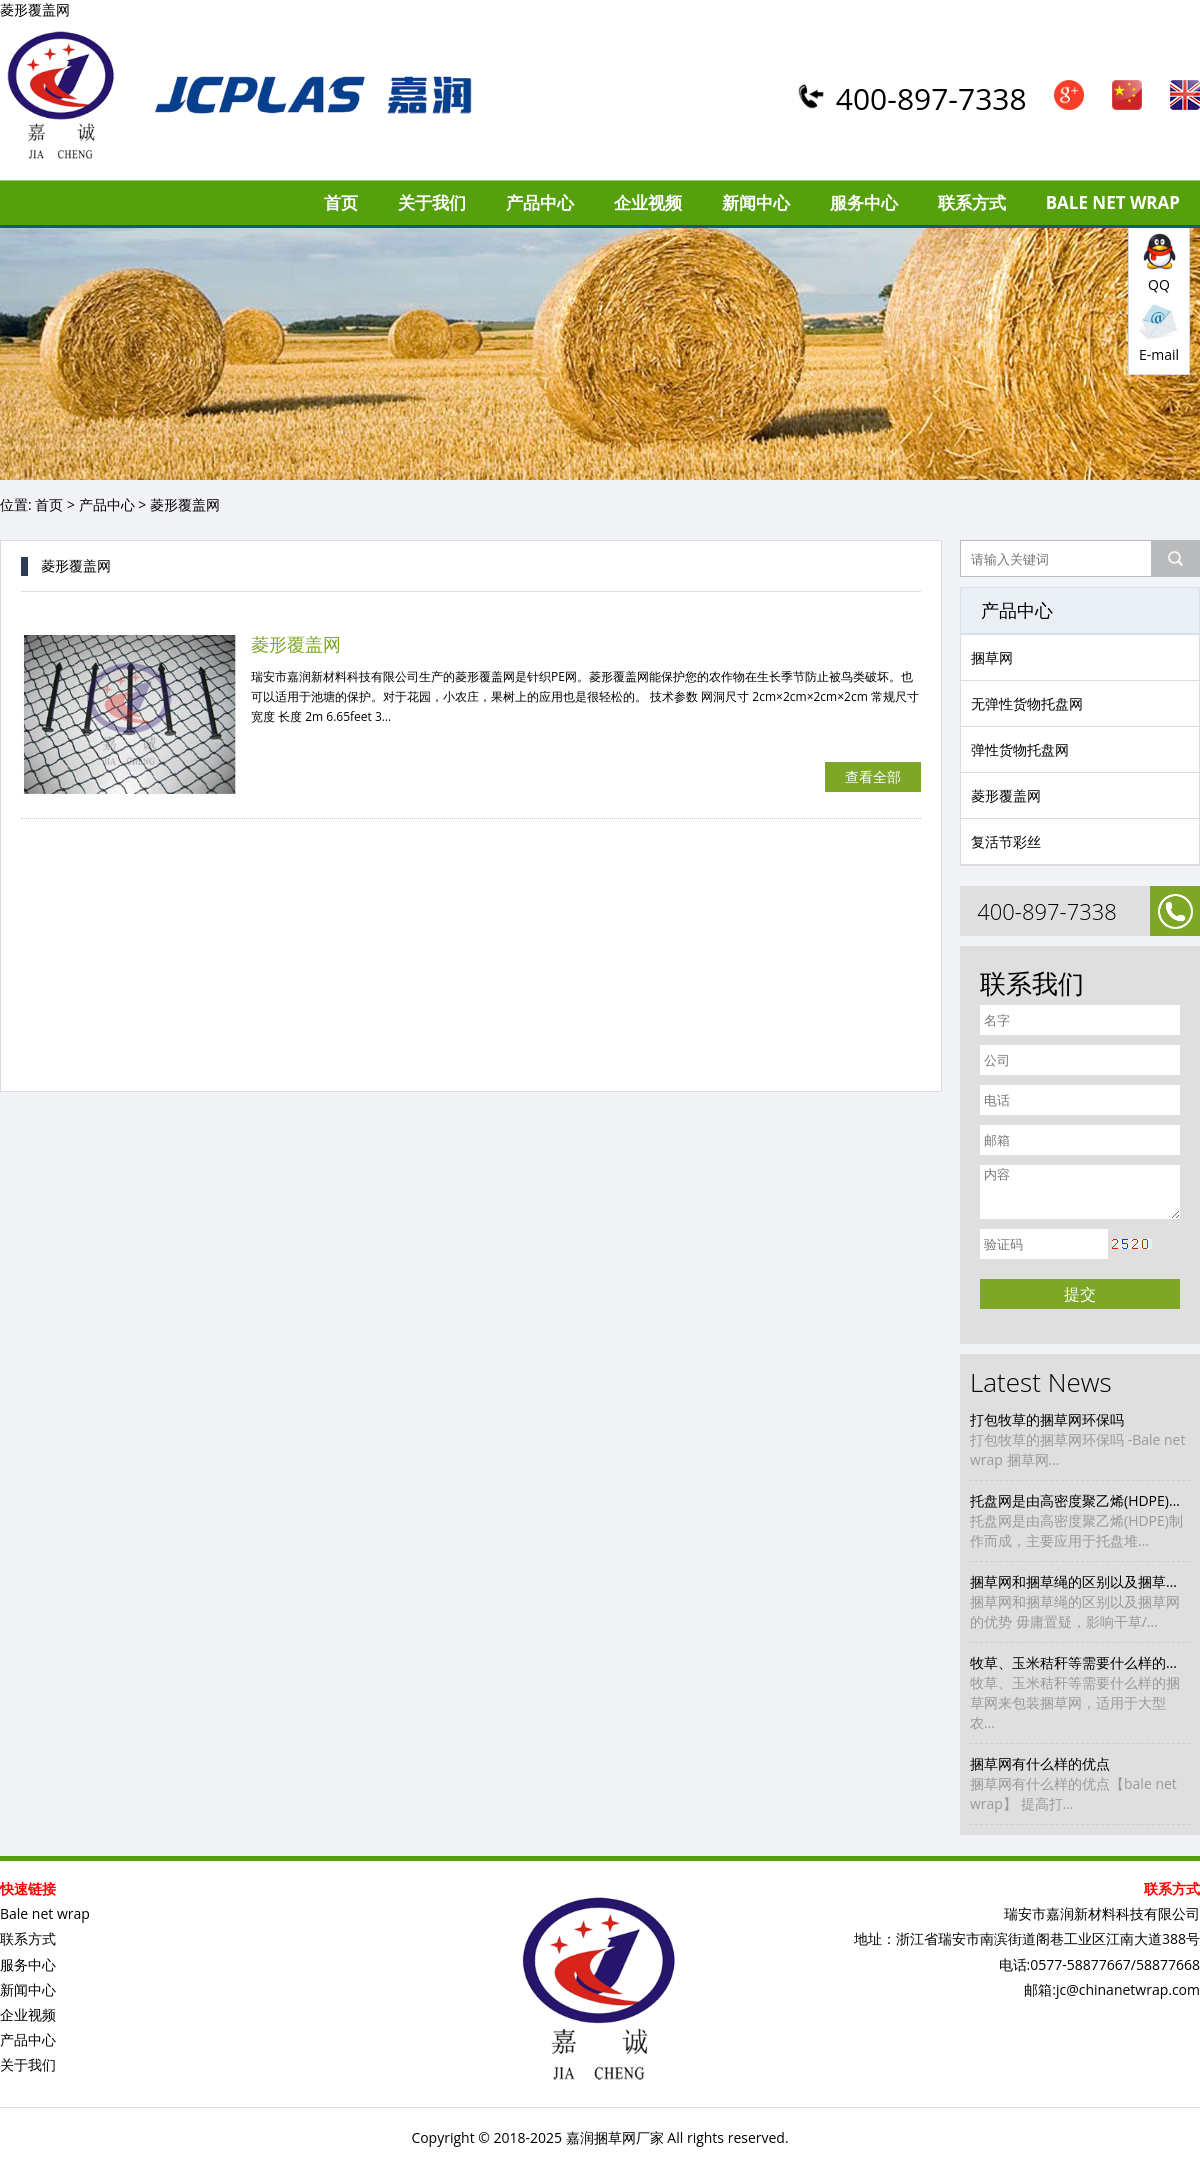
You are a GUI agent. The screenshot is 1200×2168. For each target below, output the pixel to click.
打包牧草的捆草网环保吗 (1047, 1419)
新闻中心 (756, 202)
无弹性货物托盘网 (1027, 703)
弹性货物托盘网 (1020, 749)
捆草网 (992, 657)
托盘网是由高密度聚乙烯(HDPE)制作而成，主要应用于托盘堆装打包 (1080, 1500)
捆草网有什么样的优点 (1040, 1763)
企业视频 (648, 202)
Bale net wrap (1113, 202)
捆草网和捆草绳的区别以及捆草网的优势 (1080, 1581)
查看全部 (873, 776)
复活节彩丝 (1006, 841)
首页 (341, 202)
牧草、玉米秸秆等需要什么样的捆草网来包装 (1080, 1662)
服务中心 (864, 202)
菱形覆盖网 (1006, 795)
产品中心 (540, 202)
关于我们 (432, 202)
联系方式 (972, 202)
